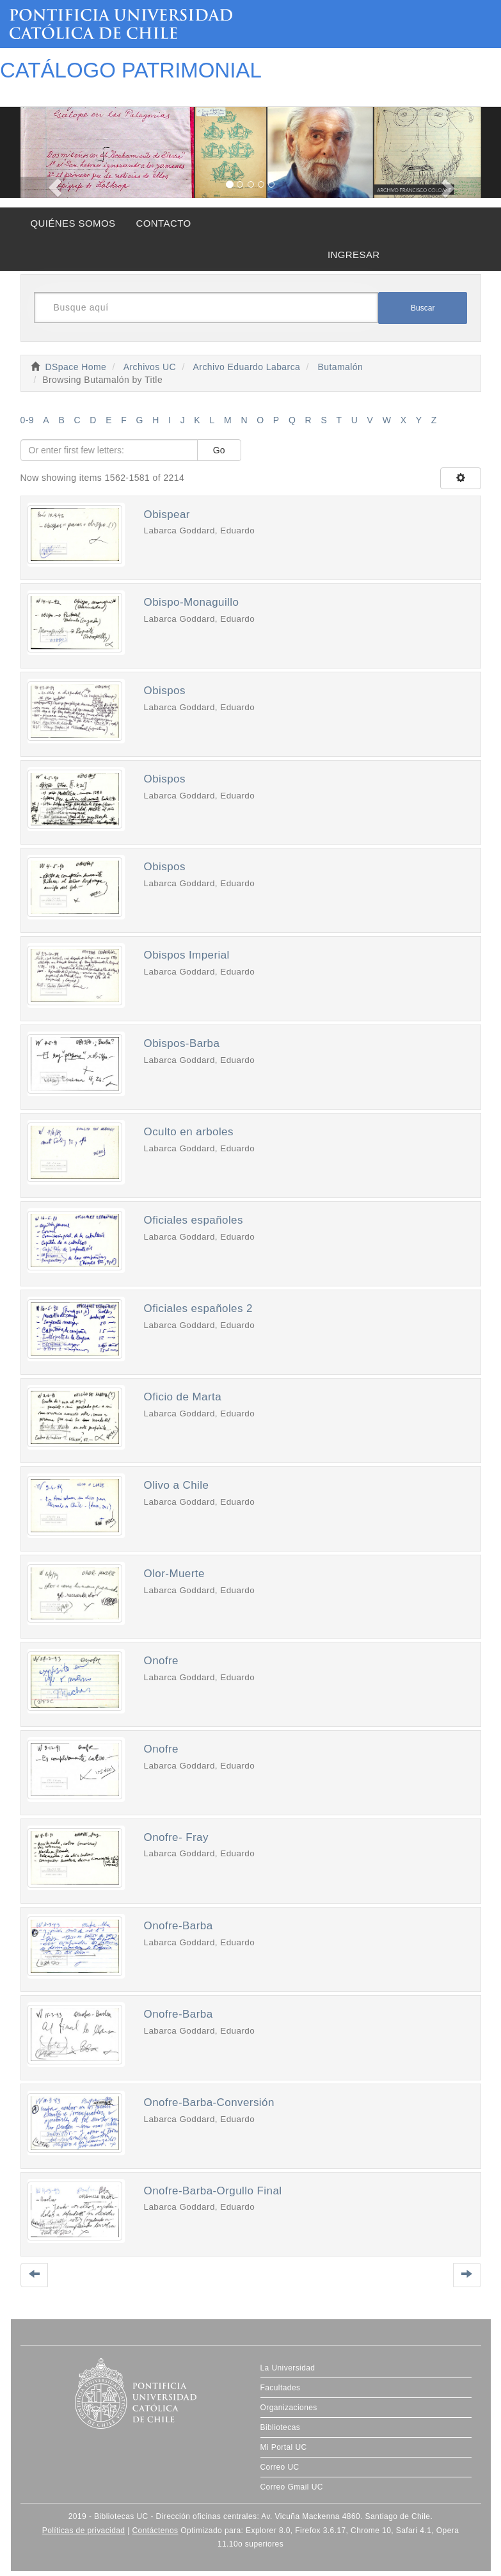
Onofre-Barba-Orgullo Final (213, 2191)
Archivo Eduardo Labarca (247, 367)
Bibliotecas (280, 2427)
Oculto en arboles (189, 1132)
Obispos (165, 691)
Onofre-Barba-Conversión (209, 2102)
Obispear (167, 514)
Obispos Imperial (187, 955)
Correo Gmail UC (291, 2487)
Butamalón (340, 367)
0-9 (27, 420)
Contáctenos (155, 2530)
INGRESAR (354, 254)
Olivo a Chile (176, 1485)
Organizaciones (288, 2407)
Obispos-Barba (182, 1043)
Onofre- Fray (176, 1837)
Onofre (161, 1661)
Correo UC (279, 2467)
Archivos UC (149, 367)
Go (219, 450)
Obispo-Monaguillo (191, 602)
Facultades (280, 2387)
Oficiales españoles (193, 1220)
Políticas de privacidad (83, 2530)
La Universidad (287, 2367)
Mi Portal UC (283, 2447)
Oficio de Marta (183, 1397)
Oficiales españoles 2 (198, 1308)
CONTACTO (163, 223)
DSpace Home (76, 367)
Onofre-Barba (178, 1926)
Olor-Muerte (174, 1573)
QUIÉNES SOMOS (73, 223)
